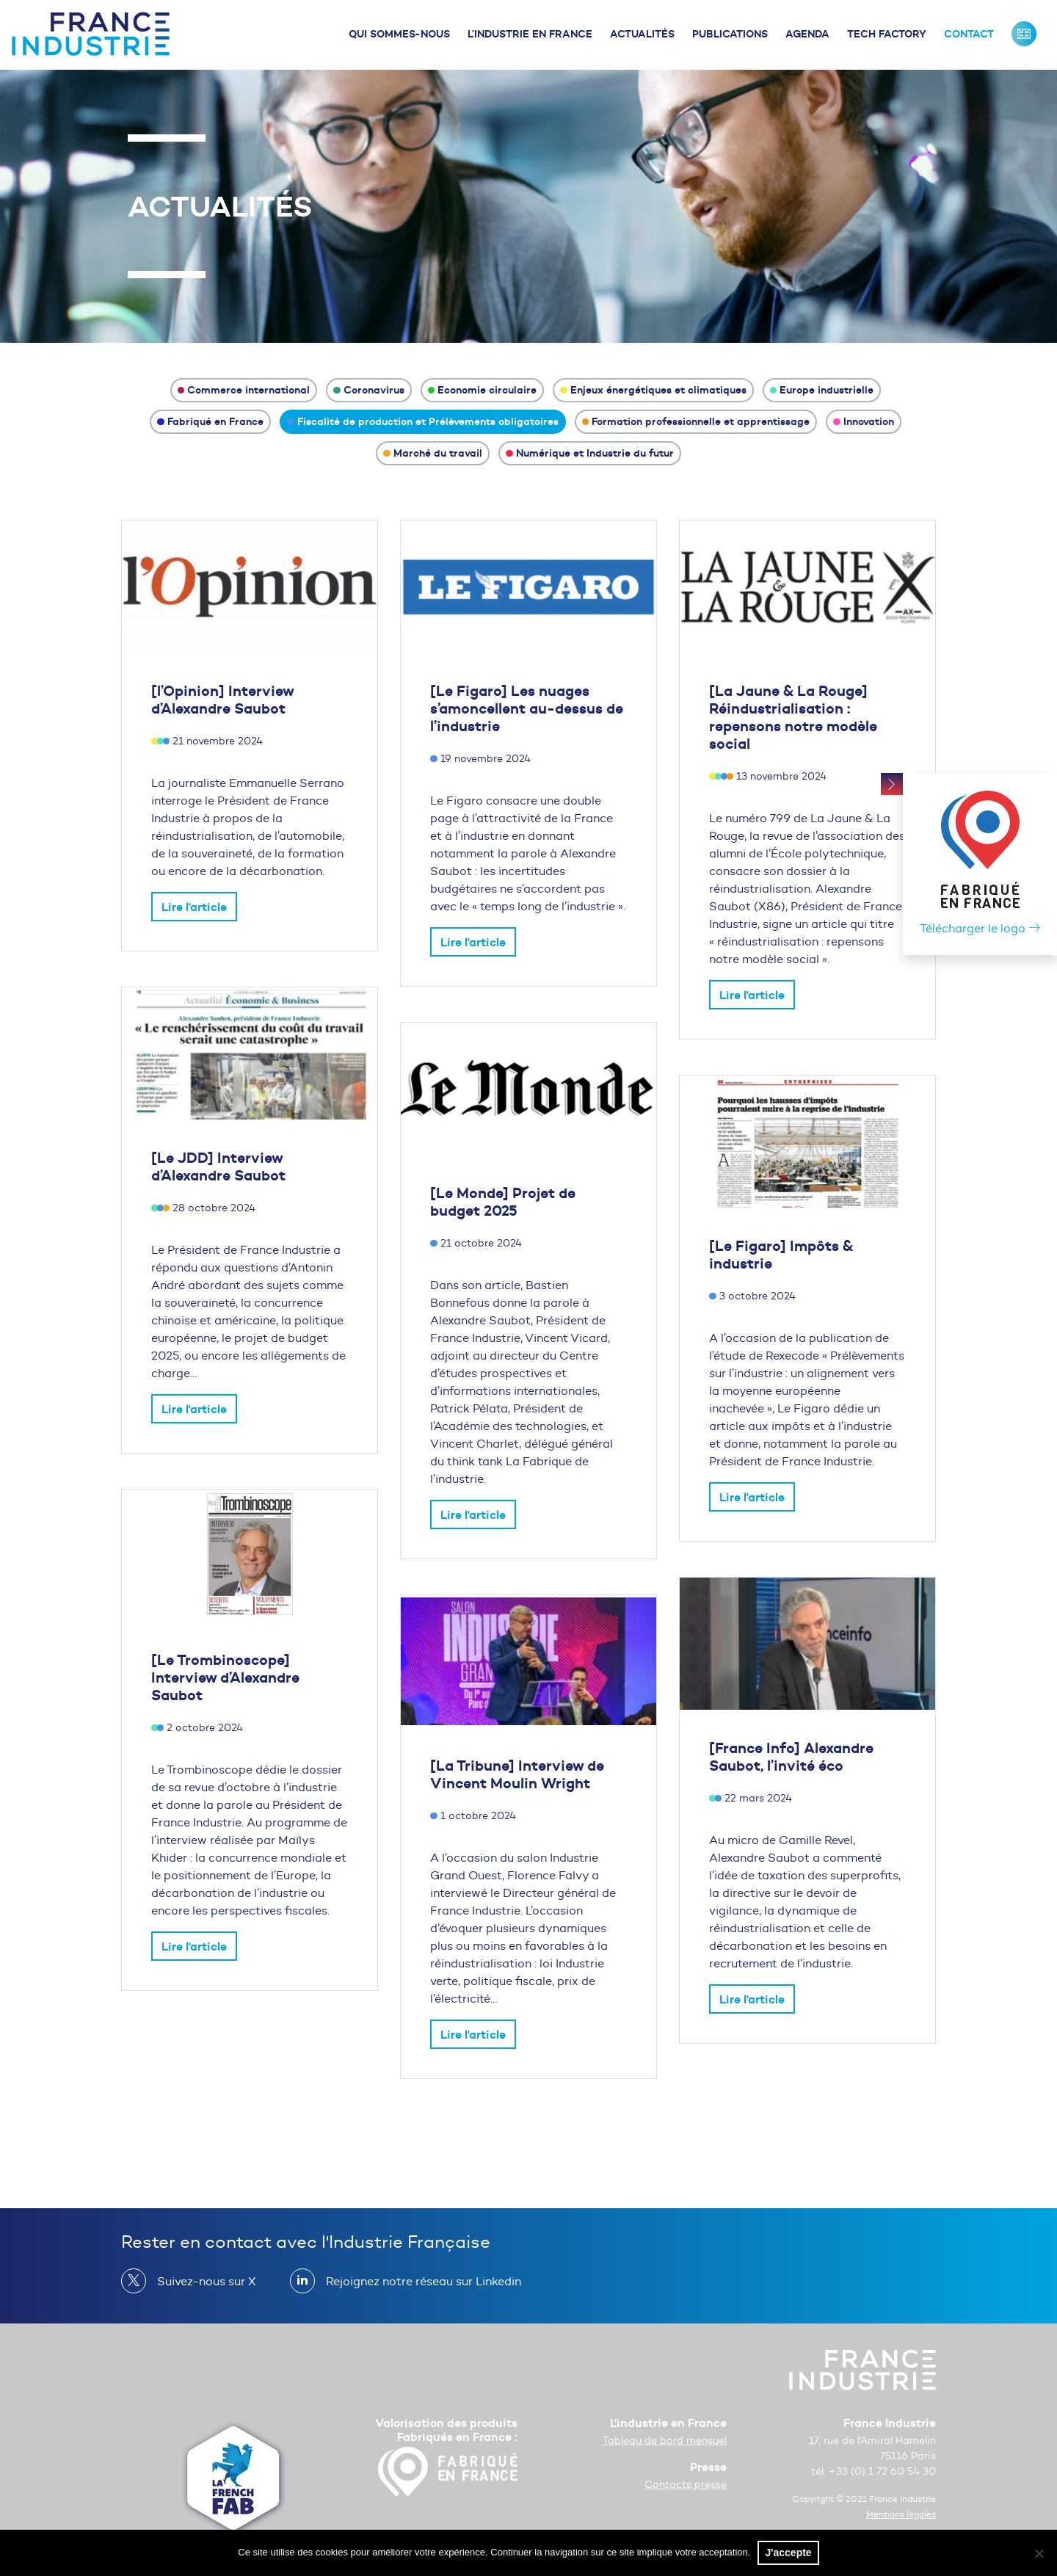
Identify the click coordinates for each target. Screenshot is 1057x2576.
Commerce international (244, 389)
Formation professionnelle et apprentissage (696, 421)
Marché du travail (432, 453)
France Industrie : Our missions (1023, 33)
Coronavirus (368, 389)
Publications (730, 33)
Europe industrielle (822, 389)
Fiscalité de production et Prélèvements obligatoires (423, 421)
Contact (969, 33)
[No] (1038, 2553)
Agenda (807, 33)
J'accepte (788, 2552)
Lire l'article (194, 906)
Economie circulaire (482, 389)
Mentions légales (901, 2513)
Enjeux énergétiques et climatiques (653, 389)
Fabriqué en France (210, 421)
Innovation (863, 421)
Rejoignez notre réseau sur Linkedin (417, 2280)
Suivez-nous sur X (200, 2280)
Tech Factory (886, 33)
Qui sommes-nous (399, 33)
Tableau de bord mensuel (665, 2440)
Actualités (642, 33)
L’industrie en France (530, 33)
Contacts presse (685, 2484)
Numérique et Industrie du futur (590, 453)
